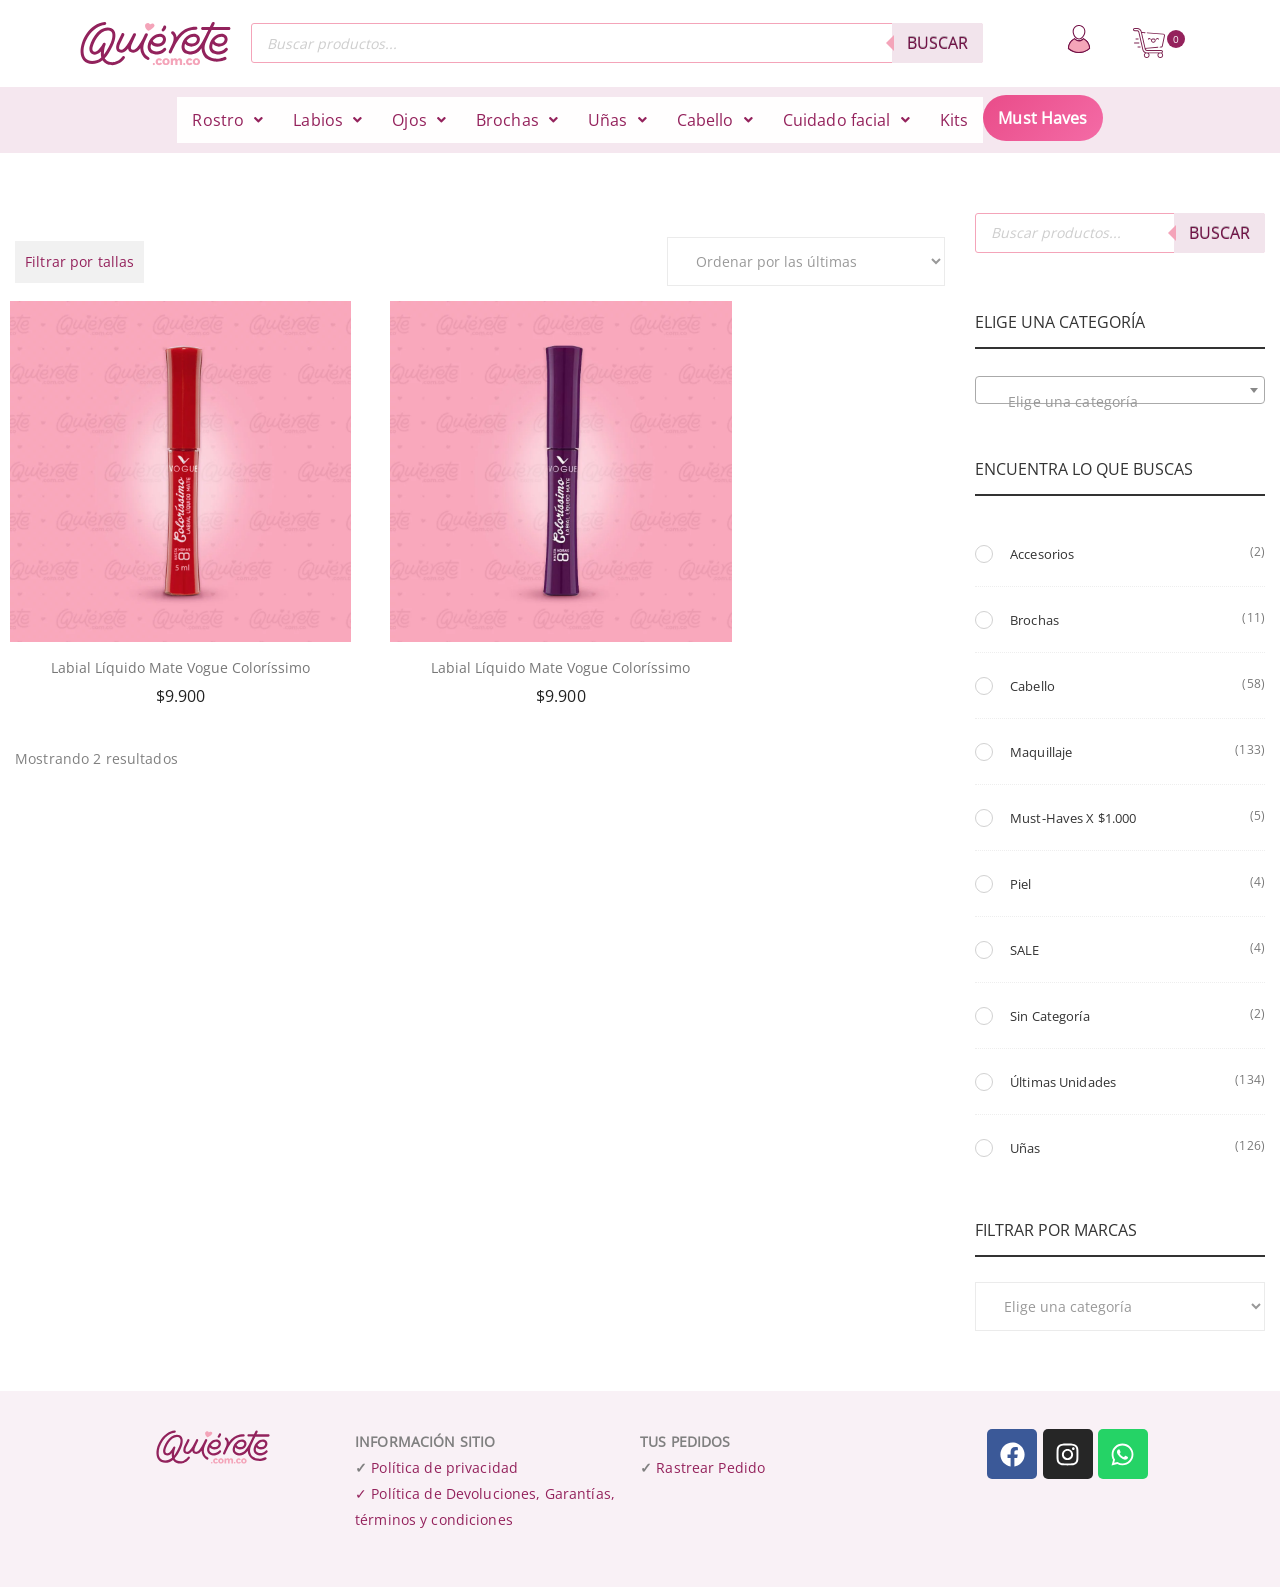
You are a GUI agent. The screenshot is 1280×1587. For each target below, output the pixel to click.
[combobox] (1120, 390)
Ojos (419, 120)
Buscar (937, 43)
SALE (1025, 950)
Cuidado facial (846, 120)
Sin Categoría (1050, 1016)
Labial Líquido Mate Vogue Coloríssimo (159, 616)
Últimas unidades (1063, 1082)
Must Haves (1042, 118)
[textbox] (1120, 402)
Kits (954, 120)
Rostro (227, 120)
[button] (227, 120)
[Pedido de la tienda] (806, 261)
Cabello (715, 120)
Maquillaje (1041, 752)
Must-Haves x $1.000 (1073, 818)
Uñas (617, 120)
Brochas (517, 120)
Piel (1021, 884)
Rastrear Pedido (710, 1467)
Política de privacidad (444, 1467)
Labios (327, 120)
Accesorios (1042, 554)
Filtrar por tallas (79, 261)
